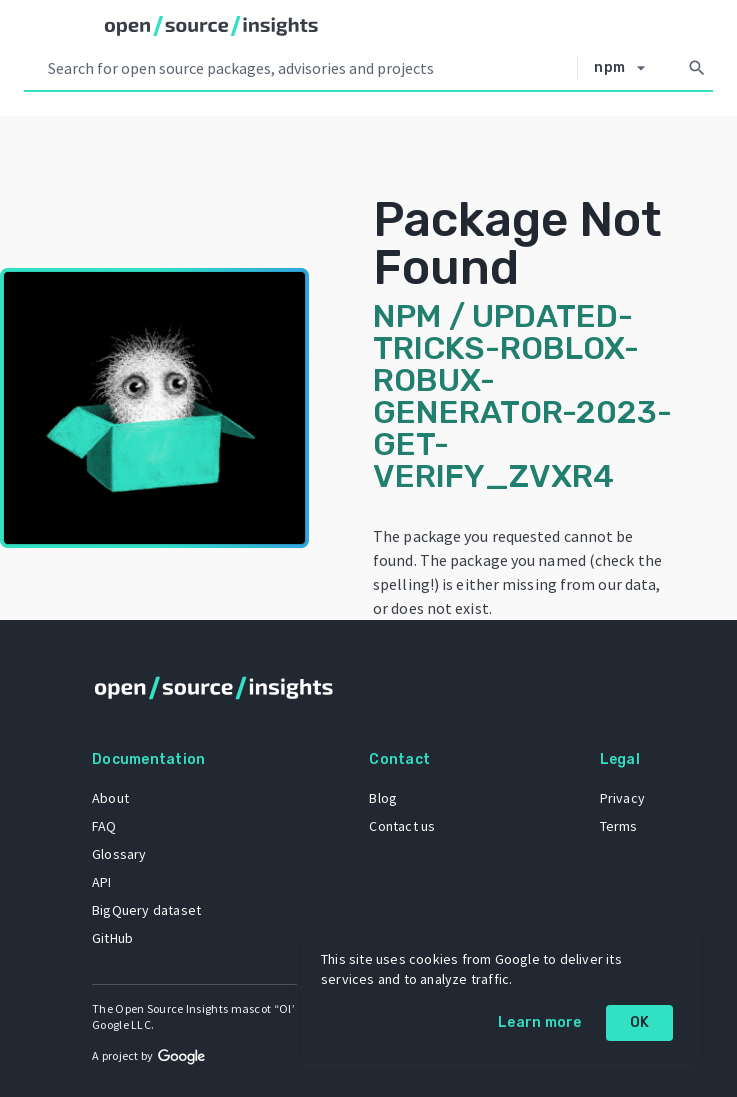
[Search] (697, 68)
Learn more (540, 1022)
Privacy (622, 798)
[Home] (211, 26)
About (110, 798)
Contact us (402, 826)
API (102, 882)
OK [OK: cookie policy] (640, 1022)
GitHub (112, 938)
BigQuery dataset (146, 910)
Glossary (119, 854)
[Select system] (625, 68)
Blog (383, 798)
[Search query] (308, 68)
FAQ (104, 826)
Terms (619, 826)
